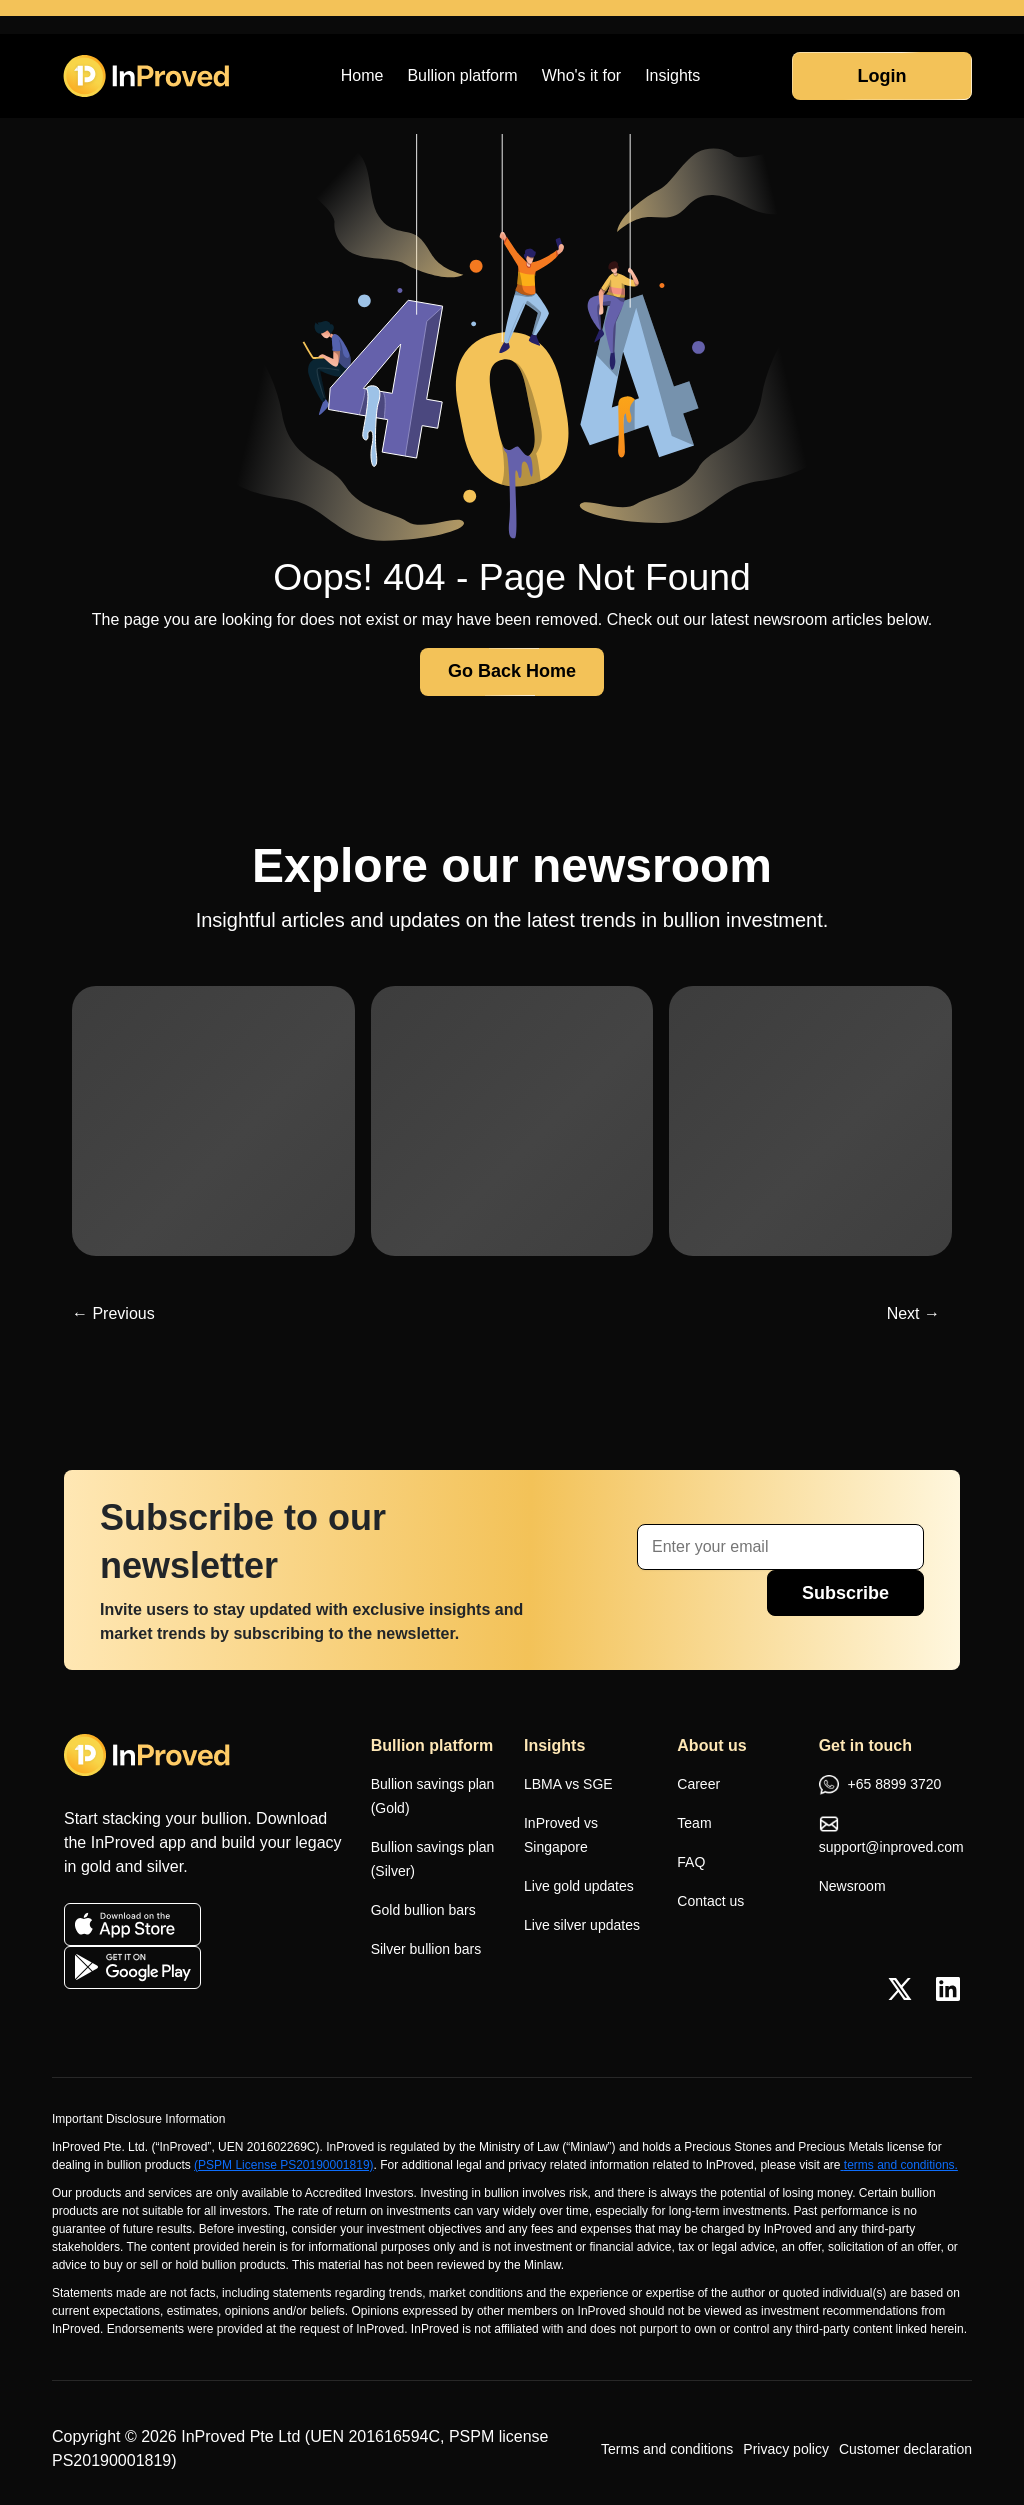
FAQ (691, 1862)
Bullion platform (462, 75)
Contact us (710, 1901)
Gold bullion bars (423, 1910)
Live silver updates (582, 1925)
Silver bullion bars (426, 1949)
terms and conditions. (898, 2165)
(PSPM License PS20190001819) (283, 2165)
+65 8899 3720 (880, 1786)
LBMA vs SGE (568, 1784)
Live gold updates (579, 1886)
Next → (913, 1313)
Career (698, 1784)
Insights (672, 75)
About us (711, 1745)
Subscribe (845, 1593)
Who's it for (582, 75)
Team (694, 1823)
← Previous (113, 1313)
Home (362, 75)
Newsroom (852, 1886)
